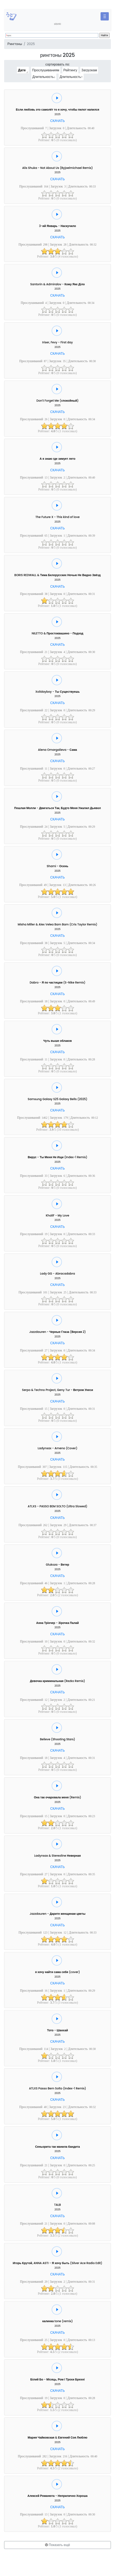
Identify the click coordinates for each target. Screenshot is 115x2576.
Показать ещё (57, 2545)
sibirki (57, 24)
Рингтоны (14, 44)
